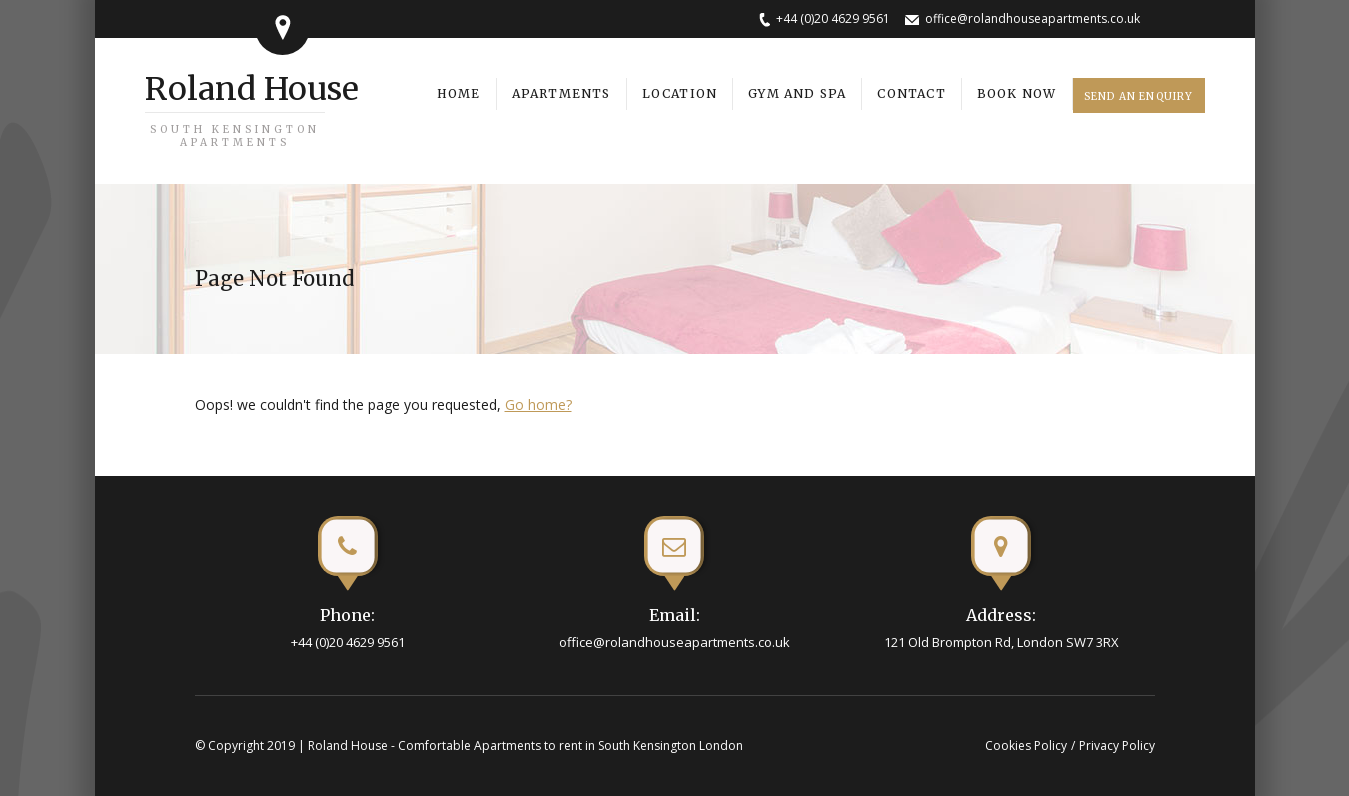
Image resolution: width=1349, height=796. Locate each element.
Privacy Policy (1117, 745)
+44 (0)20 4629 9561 (833, 18)
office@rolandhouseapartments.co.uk (1032, 18)
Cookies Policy (1026, 745)
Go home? (538, 404)
